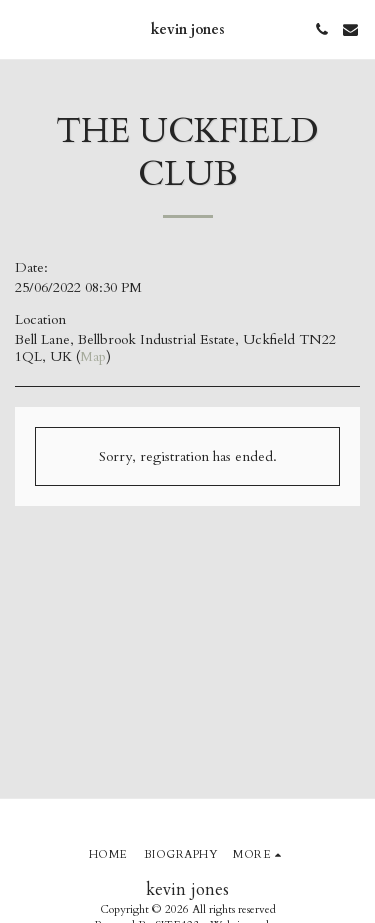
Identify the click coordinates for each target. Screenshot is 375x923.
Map (93, 356)
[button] (22, 28)
